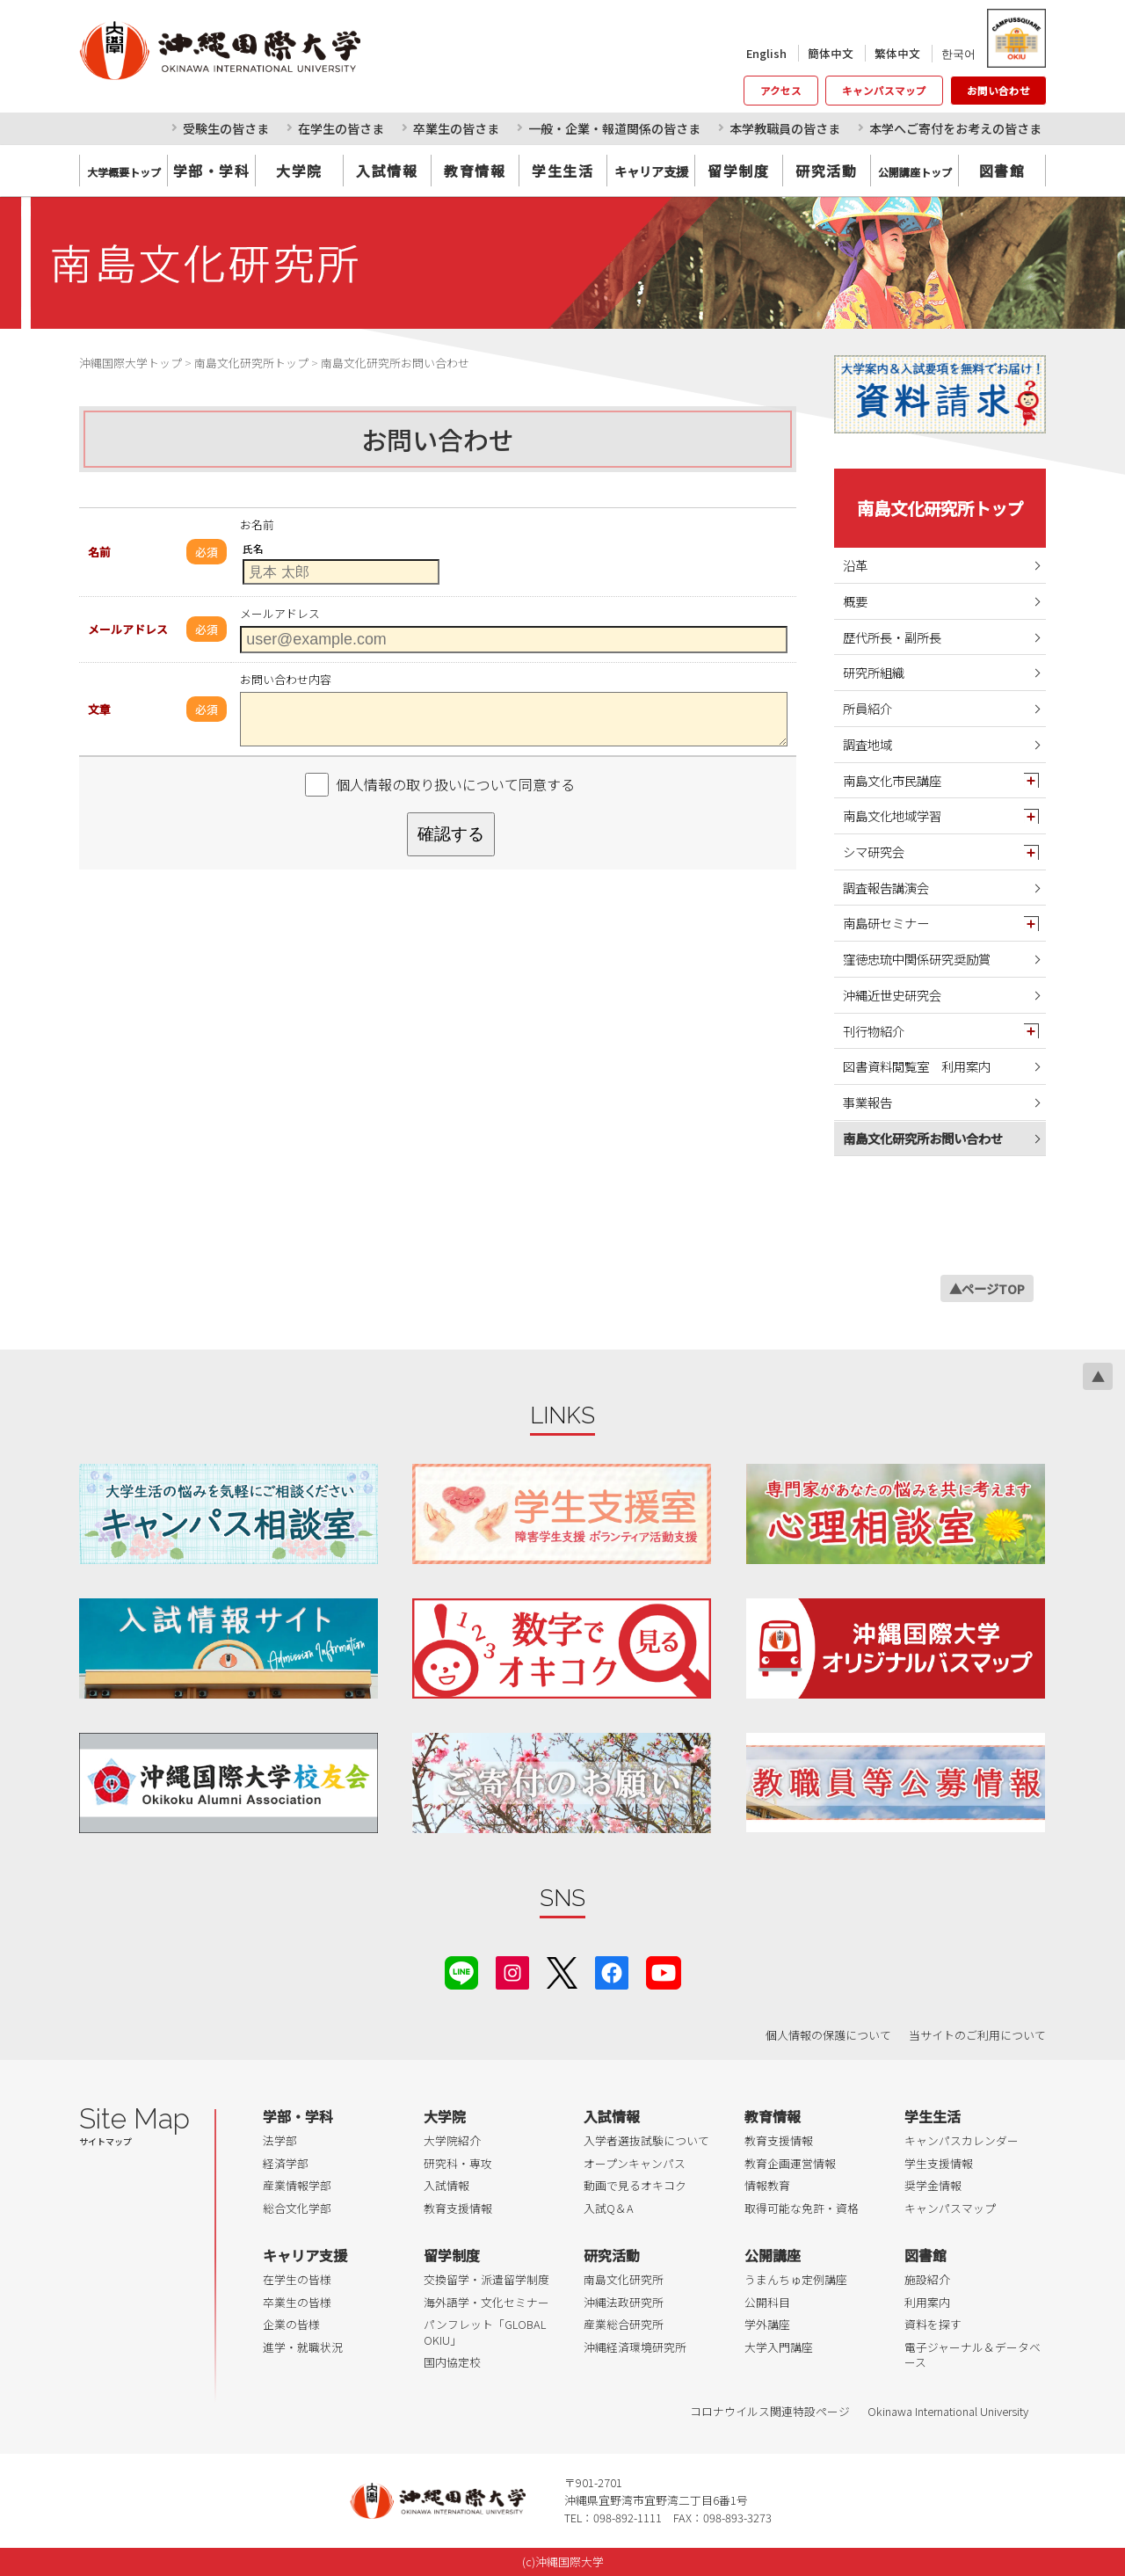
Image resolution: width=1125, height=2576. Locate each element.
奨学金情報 (933, 2185)
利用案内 (927, 2302)
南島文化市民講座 (892, 780)
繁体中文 (897, 53)
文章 (99, 709)
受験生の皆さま (226, 128)
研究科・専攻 (458, 2163)
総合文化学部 (297, 2208)
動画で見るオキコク (635, 2185)
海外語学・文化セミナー (486, 2302)
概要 (855, 601)
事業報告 (867, 1102)
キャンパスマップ (884, 91)
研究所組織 (873, 672)
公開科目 (767, 2302)
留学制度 (738, 170)
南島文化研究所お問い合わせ (923, 1138)
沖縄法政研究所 (624, 2302)
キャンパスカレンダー (961, 2140)
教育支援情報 (458, 2208)
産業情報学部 (297, 2185)
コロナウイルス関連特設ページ (770, 2411)
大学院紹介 (452, 2140)
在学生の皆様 (297, 2279)
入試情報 (386, 170)
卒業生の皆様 (297, 2302)
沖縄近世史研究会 (892, 995)
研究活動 (826, 170)
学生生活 (562, 170)
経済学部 (285, 2163)
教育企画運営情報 (790, 2163)
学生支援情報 (938, 2163)
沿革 (855, 565)
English (766, 53)
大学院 (299, 170)
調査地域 (867, 744)
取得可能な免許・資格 (801, 2208)
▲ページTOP (987, 1288)
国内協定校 (452, 2362)
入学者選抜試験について (646, 2140)
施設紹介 (927, 2279)
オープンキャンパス (635, 2163)
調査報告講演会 (886, 887)
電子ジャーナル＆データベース (972, 2355)
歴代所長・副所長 (892, 637)
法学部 (280, 2140)
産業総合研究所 (624, 2324)
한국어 (958, 53)
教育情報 (474, 170)
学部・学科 (211, 170)
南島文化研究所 (624, 2279)
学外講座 (767, 2324)
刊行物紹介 (873, 1031)
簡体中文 (830, 53)
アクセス (781, 91)
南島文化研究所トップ (940, 508)
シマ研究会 (873, 851)
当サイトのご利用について (977, 2035)
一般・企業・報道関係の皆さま (614, 128)
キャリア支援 (305, 2255)
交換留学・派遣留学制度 (486, 2279)
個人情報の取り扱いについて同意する (455, 784)
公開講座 (772, 2255)
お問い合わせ (998, 91)
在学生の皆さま (341, 128)
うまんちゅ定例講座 (795, 2279)
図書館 (1002, 170)
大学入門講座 (778, 2347)
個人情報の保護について (828, 2035)
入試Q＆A (609, 2208)
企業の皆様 (291, 2324)
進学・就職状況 (303, 2347)
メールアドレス (128, 629)
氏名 (253, 549)
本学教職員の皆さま (784, 128)
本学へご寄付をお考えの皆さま (955, 128)
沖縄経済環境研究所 (635, 2347)
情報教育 (767, 2185)
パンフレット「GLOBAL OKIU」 (485, 2332)
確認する (450, 834)
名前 (99, 551)
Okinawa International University (947, 2411)
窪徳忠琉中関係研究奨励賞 (917, 959)
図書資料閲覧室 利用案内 (917, 1066)
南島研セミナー (886, 922)
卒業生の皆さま (456, 128)
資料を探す (933, 2324)
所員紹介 (867, 708)
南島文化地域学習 (892, 815)
